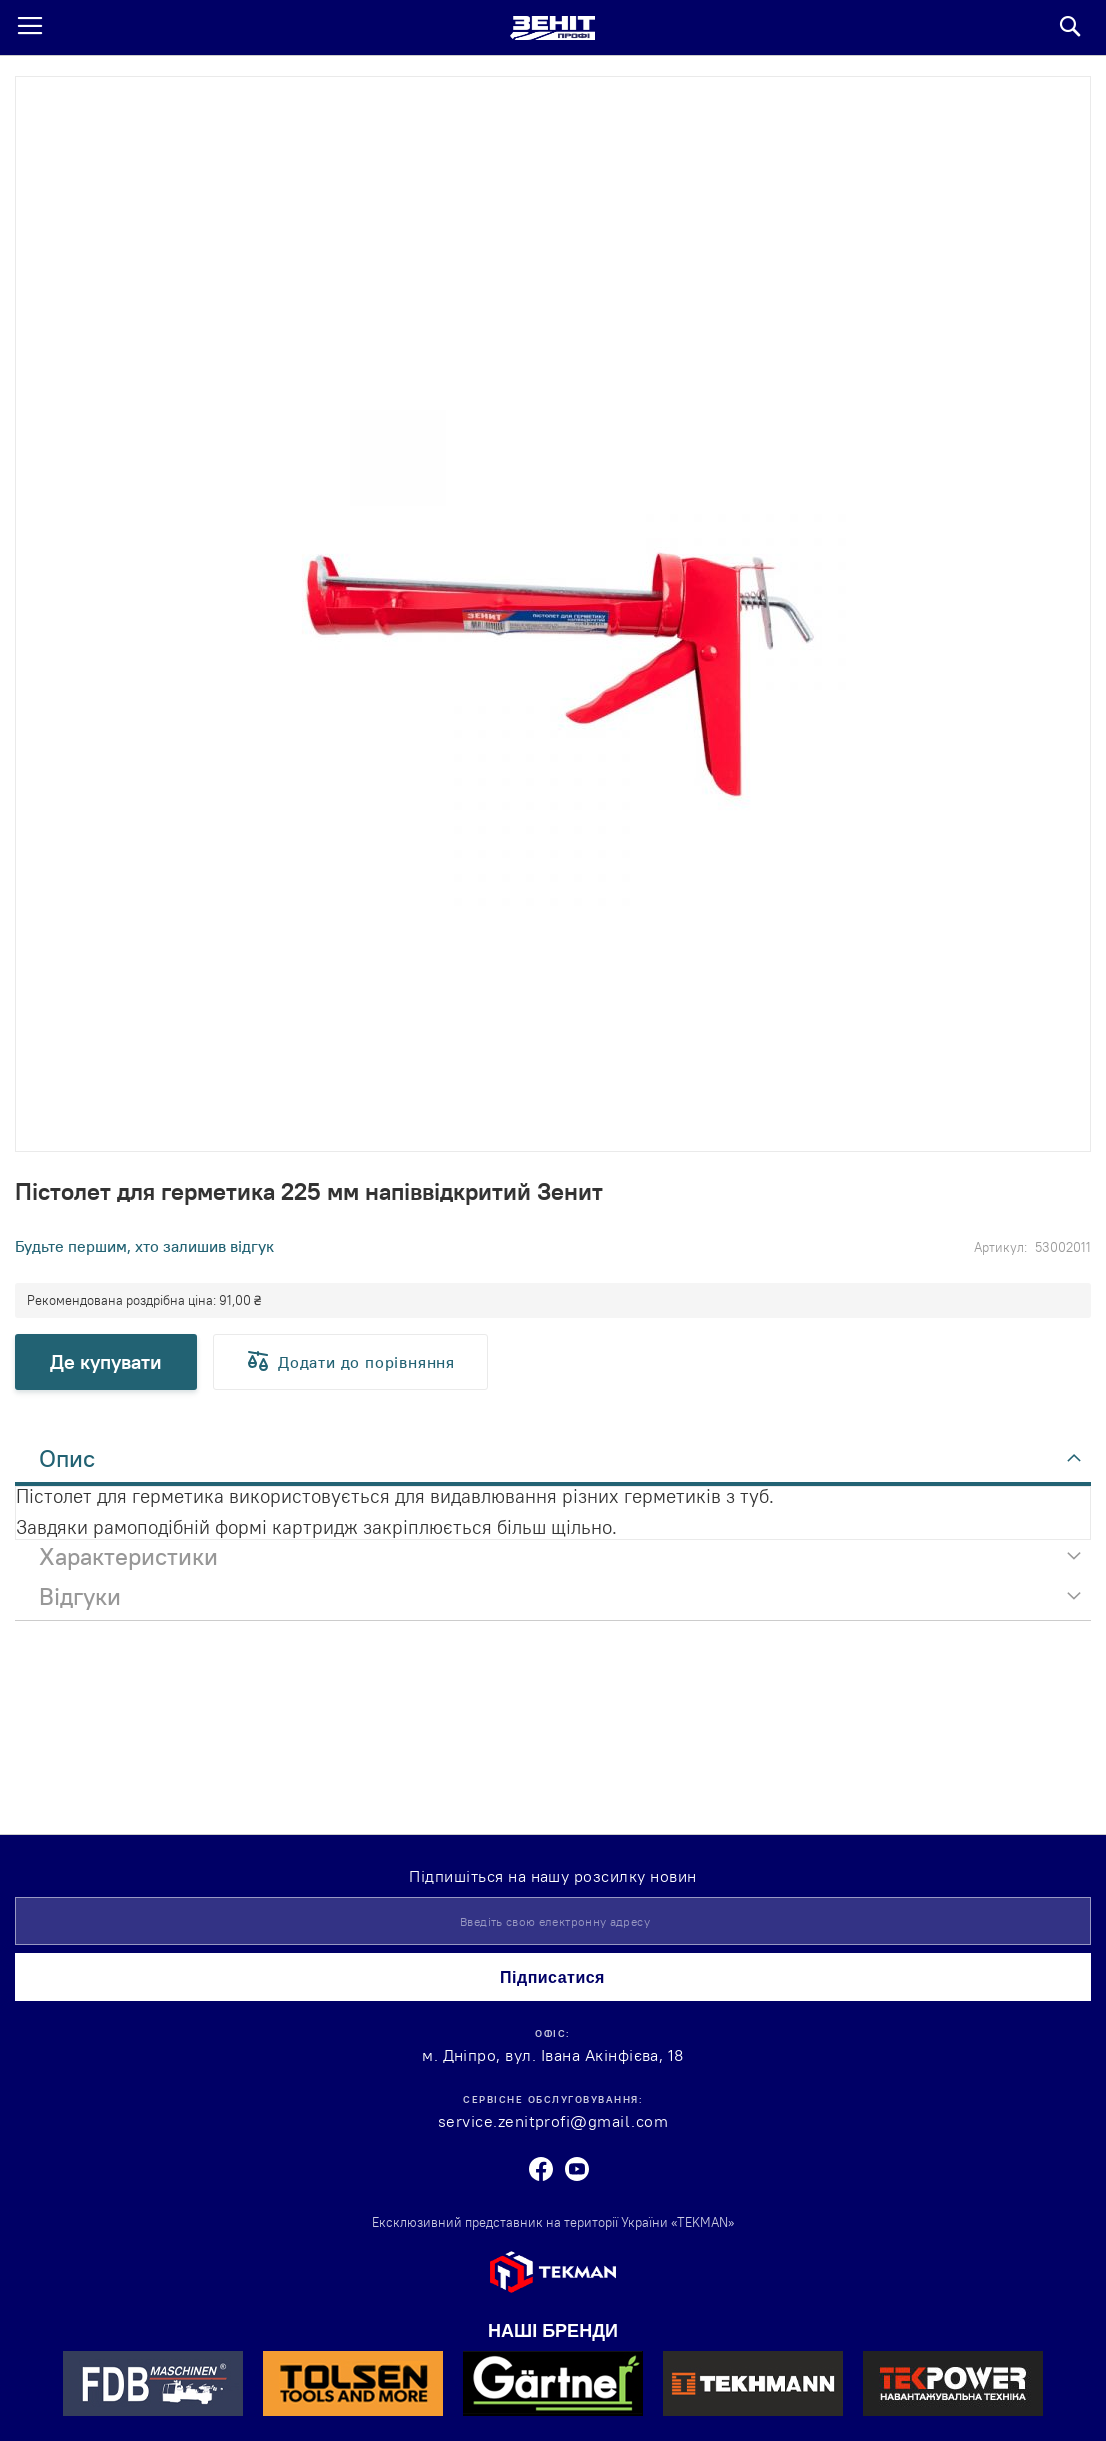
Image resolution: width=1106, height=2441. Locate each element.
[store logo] (552, 28)
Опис (67, 1458)
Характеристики (128, 1556)
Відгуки (80, 1596)
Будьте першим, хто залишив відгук (144, 1246)
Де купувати (106, 1361)
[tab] (553, 1464)
